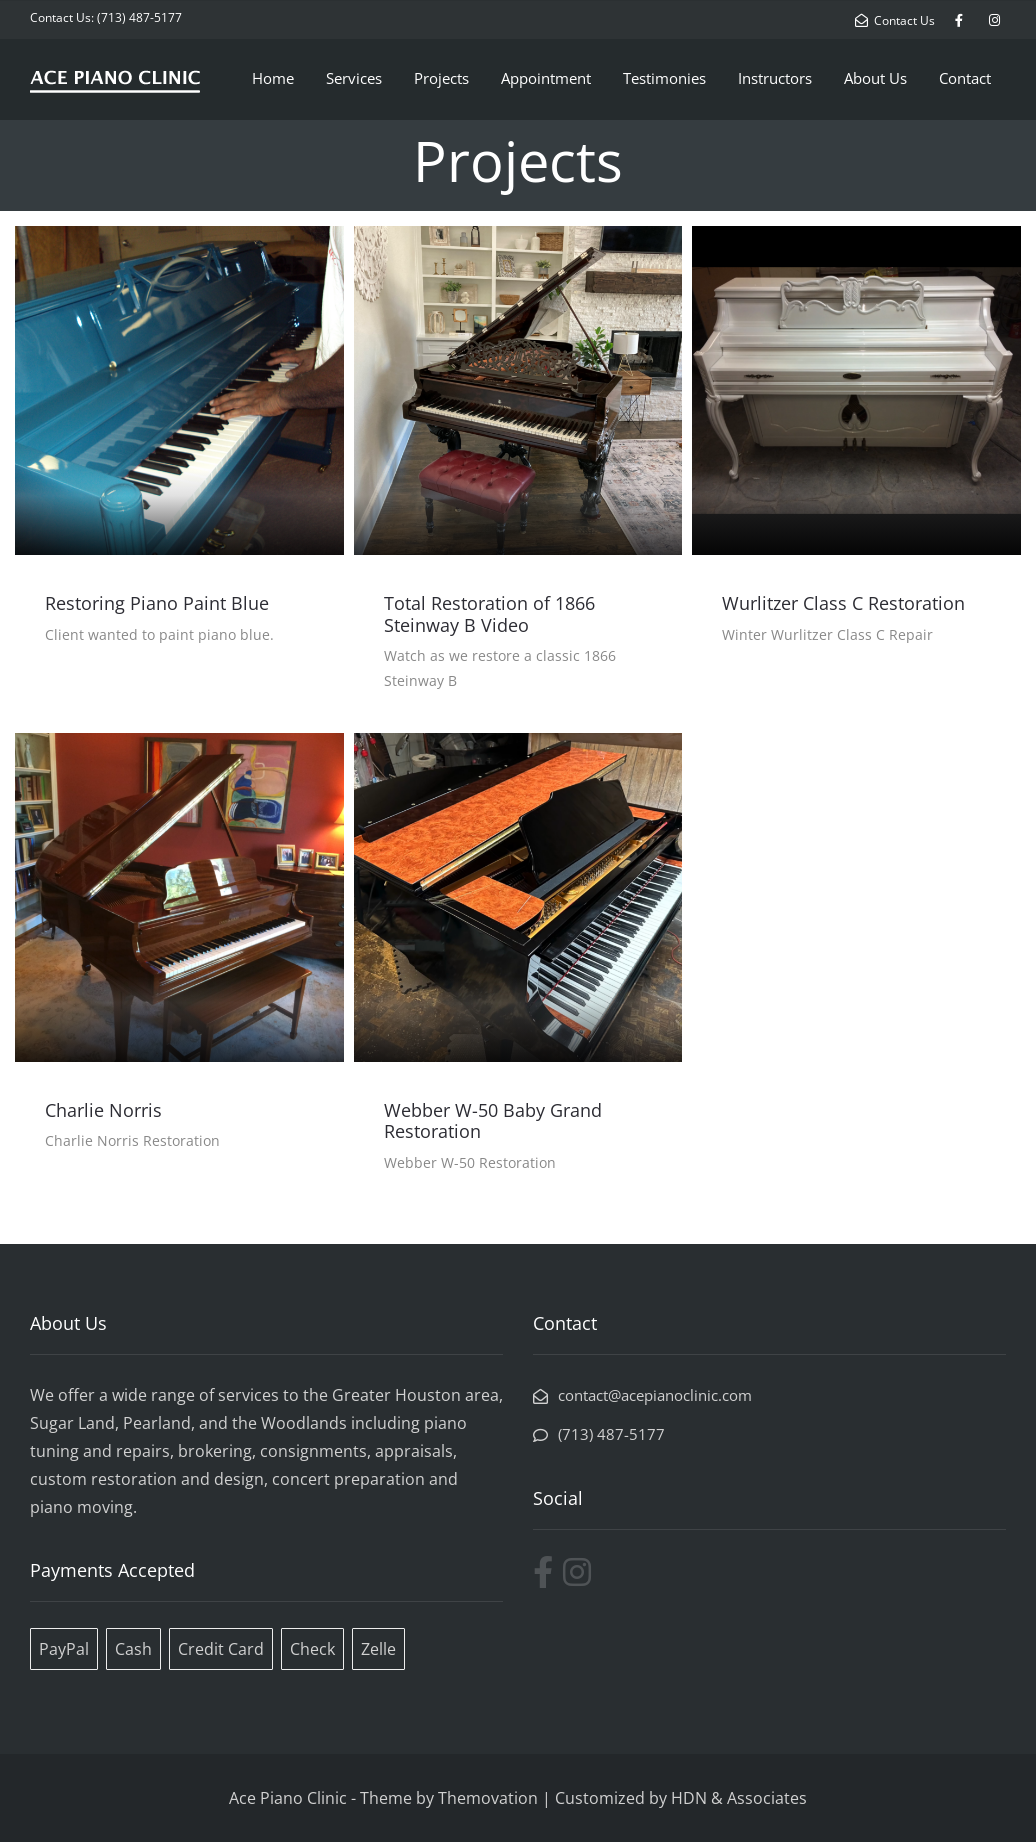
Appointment (546, 78)
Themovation (488, 1798)
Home (273, 78)
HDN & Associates (739, 1798)
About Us (875, 78)
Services (354, 78)
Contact (965, 78)
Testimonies (664, 78)
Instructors (775, 78)
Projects (441, 78)
